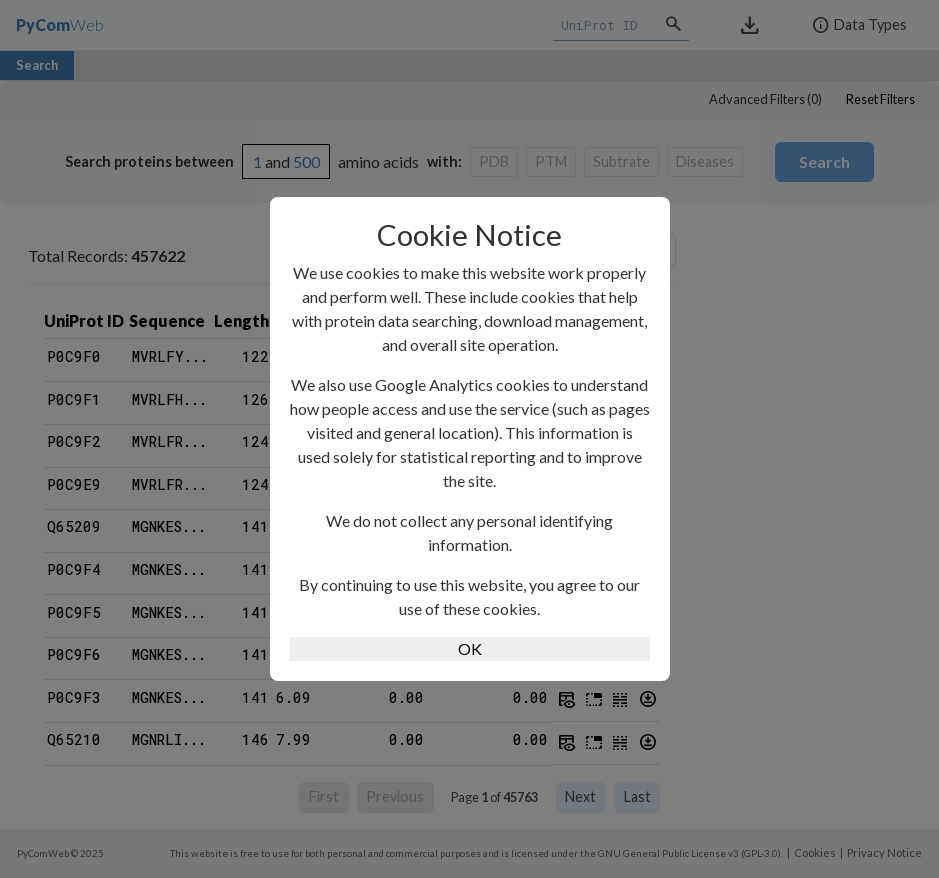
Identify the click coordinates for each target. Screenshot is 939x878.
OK (470, 648)
